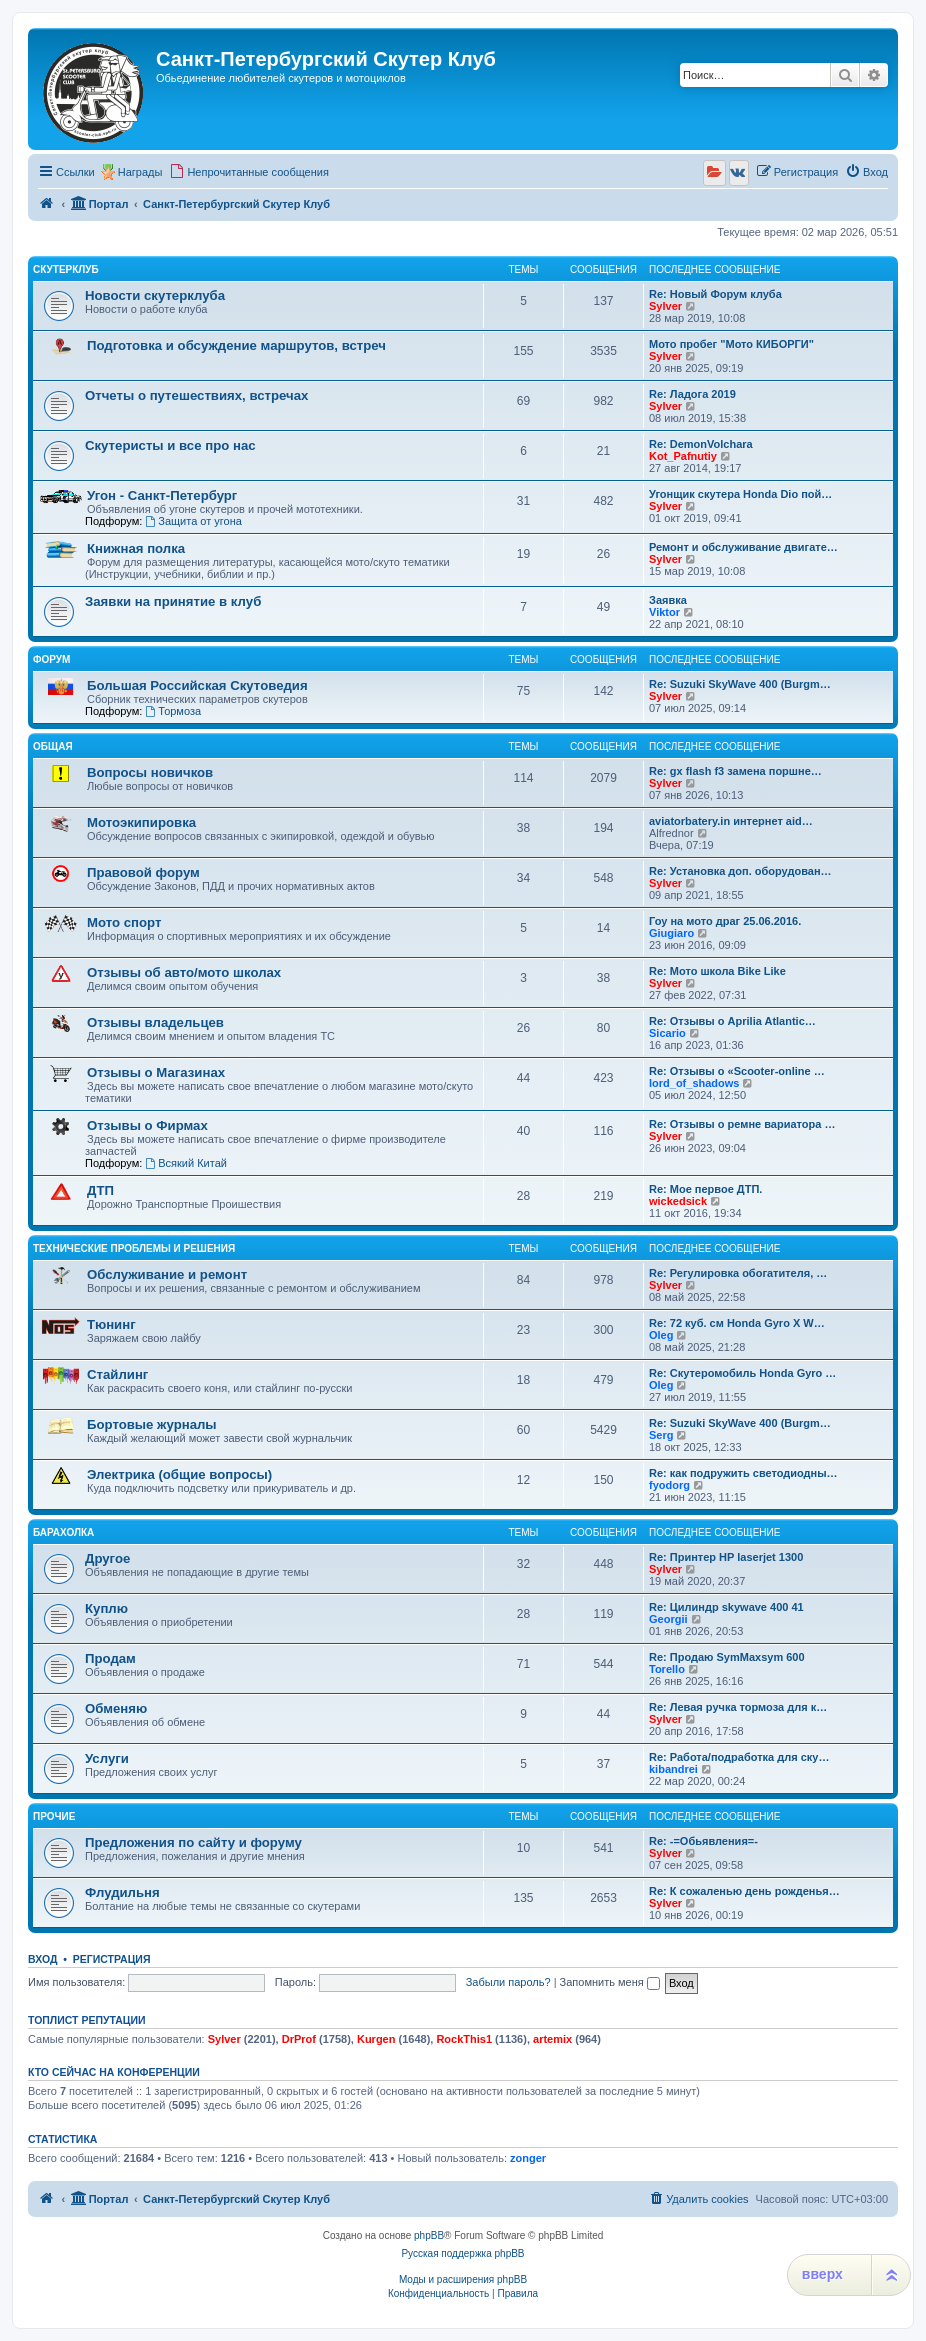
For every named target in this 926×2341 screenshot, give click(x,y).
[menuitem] (249, 172)
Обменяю (116, 1708)
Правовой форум (143, 872)
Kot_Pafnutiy (683, 456)
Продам (110, 1658)
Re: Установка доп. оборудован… (740, 871)
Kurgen (376, 2039)
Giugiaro (671, 933)
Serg (661, 1435)
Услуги (107, 1758)
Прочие (54, 1816)
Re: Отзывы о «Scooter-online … (737, 1071)
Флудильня (122, 1892)
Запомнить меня (610, 1982)
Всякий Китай (186, 1163)
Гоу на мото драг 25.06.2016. (725, 921)
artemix (552, 2039)
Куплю (106, 1608)
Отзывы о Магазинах (156, 1072)
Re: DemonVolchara (701, 444)
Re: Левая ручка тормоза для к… (738, 1707)
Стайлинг (117, 1374)
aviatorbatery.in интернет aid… (731, 821)
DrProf (299, 2039)
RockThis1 (464, 2039)
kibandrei (673, 1769)
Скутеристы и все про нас (170, 445)
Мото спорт (124, 922)
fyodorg (669, 1485)
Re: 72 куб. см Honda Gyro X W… (737, 1323)
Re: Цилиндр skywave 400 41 (726, 1607)
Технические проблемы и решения (134, 1248)
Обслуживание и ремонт (167, 1274)
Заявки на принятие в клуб (173, 601)
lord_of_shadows (694, 1083)
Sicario (667, 1033)
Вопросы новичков (150, 772)
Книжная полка (136, 548)
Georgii (668, 1619)
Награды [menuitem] (140, 172)
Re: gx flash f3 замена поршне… (735, 771)
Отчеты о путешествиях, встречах (196, 395)
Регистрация (112, 1959)
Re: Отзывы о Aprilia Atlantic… (732, 1021)
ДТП (100, 1190)
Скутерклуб (66, 269)
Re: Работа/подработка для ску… (739, 1757)
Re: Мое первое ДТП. (705, 1189)
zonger (528, 2158)
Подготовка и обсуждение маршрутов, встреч (236, 345)
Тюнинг (111, 1324)
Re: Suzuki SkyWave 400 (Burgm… (740, 684)
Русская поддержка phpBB (462, 2253)
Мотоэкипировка (141, 822)
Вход (42, 1959)
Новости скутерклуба (155, 295)
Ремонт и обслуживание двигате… (743, 547)
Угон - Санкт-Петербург (162, 495)
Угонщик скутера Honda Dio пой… (740, 494)
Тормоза (173, 711)
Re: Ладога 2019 (692, 394)
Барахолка (63, 1532)
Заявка (668, 600)
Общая (53, 746)
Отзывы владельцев (155, 1022)
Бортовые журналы (152, 1424)
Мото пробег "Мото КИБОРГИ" (731, 344)
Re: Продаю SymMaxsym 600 (727, 1657)
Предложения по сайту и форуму (193, 1842)
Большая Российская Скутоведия (197, 685)
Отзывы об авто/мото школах (184, 972)
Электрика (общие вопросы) (179, 1474)
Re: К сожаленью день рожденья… (744, 1891)
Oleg (661, 1335)
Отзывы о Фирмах (147, 1125)
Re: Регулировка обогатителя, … (738, 1273)
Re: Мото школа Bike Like (717, 971)
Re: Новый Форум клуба (715, 294)
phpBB (429, 2235)
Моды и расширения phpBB (463, 2279)
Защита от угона (193, 521)
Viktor (664, 612)
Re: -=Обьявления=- (703, 1841)
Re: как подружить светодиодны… (743, 1473)
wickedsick (678, 1201)
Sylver (665, 306)
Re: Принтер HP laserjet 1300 (726, 1557)
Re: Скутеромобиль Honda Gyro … (742, 1373)
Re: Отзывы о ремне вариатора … (742, 1124)
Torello (667, 1669)
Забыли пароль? (508, 1982)
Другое (107, 1558)
